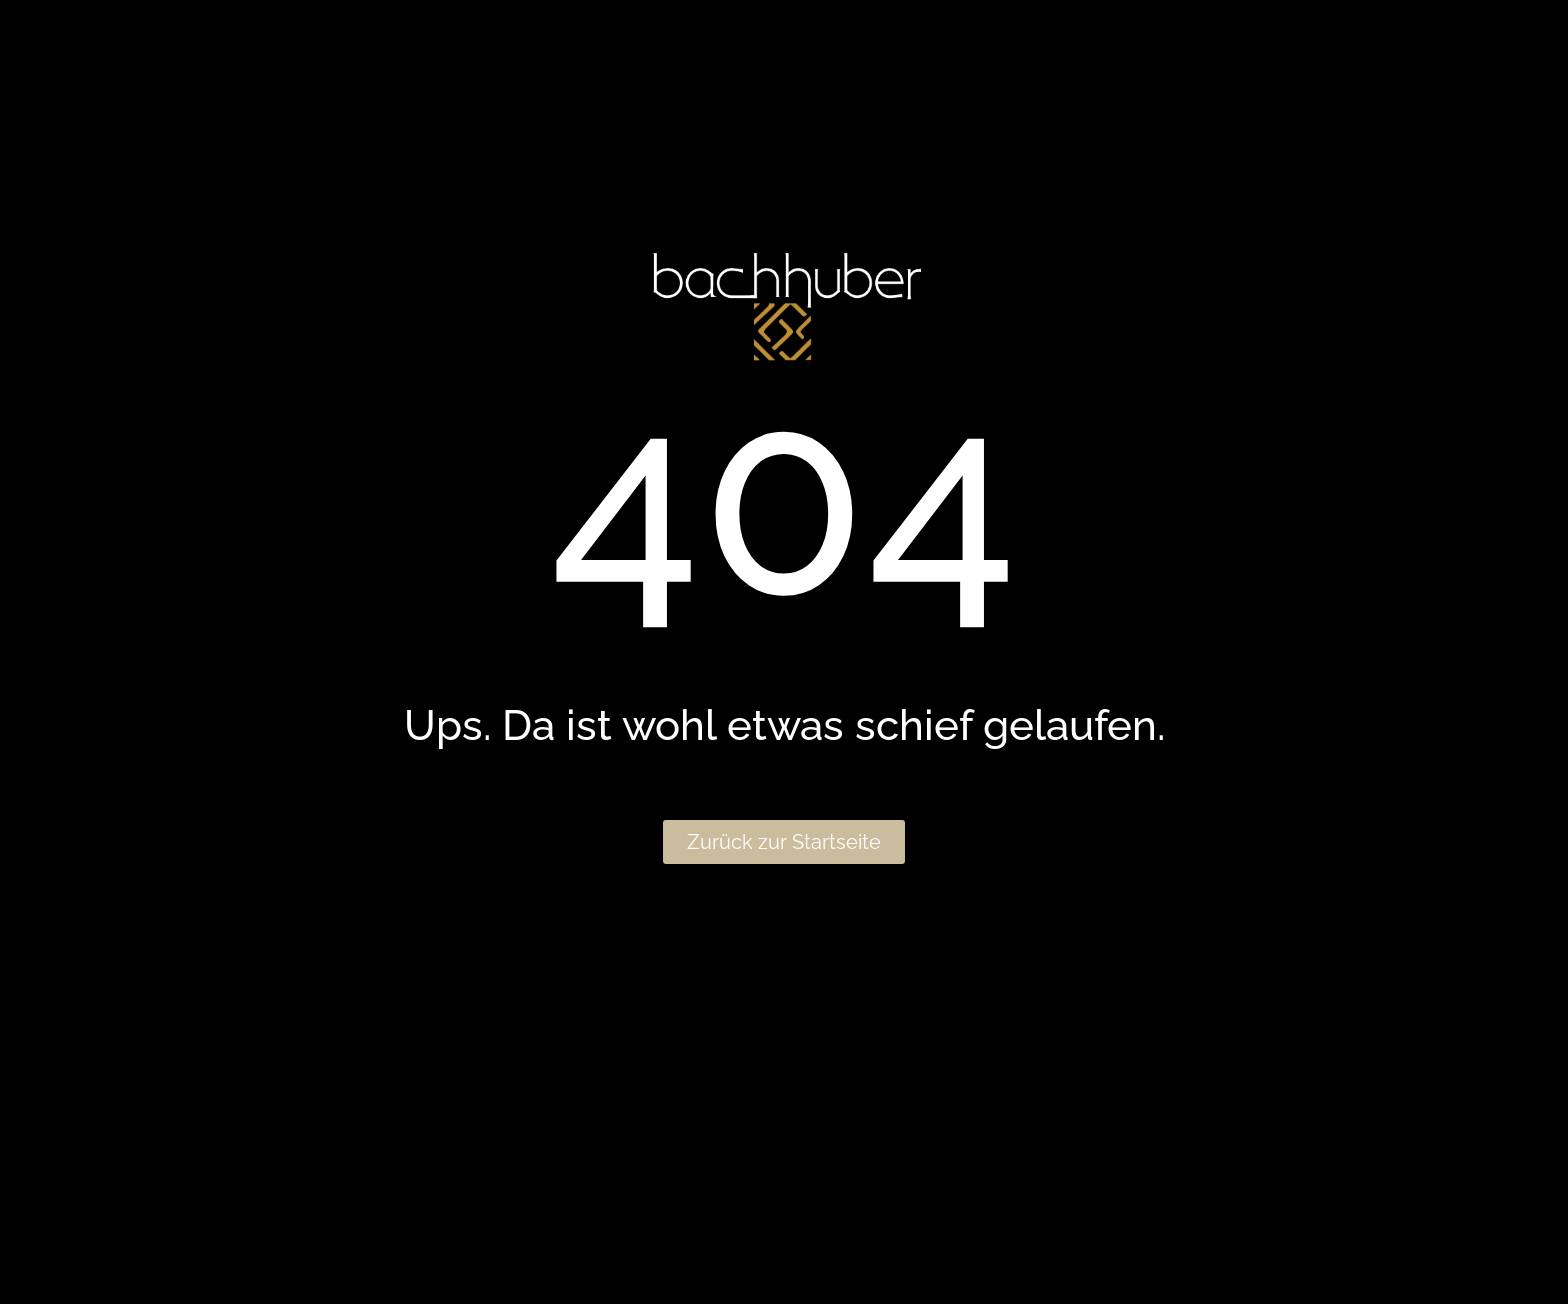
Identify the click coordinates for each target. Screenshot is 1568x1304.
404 (784, 497)
